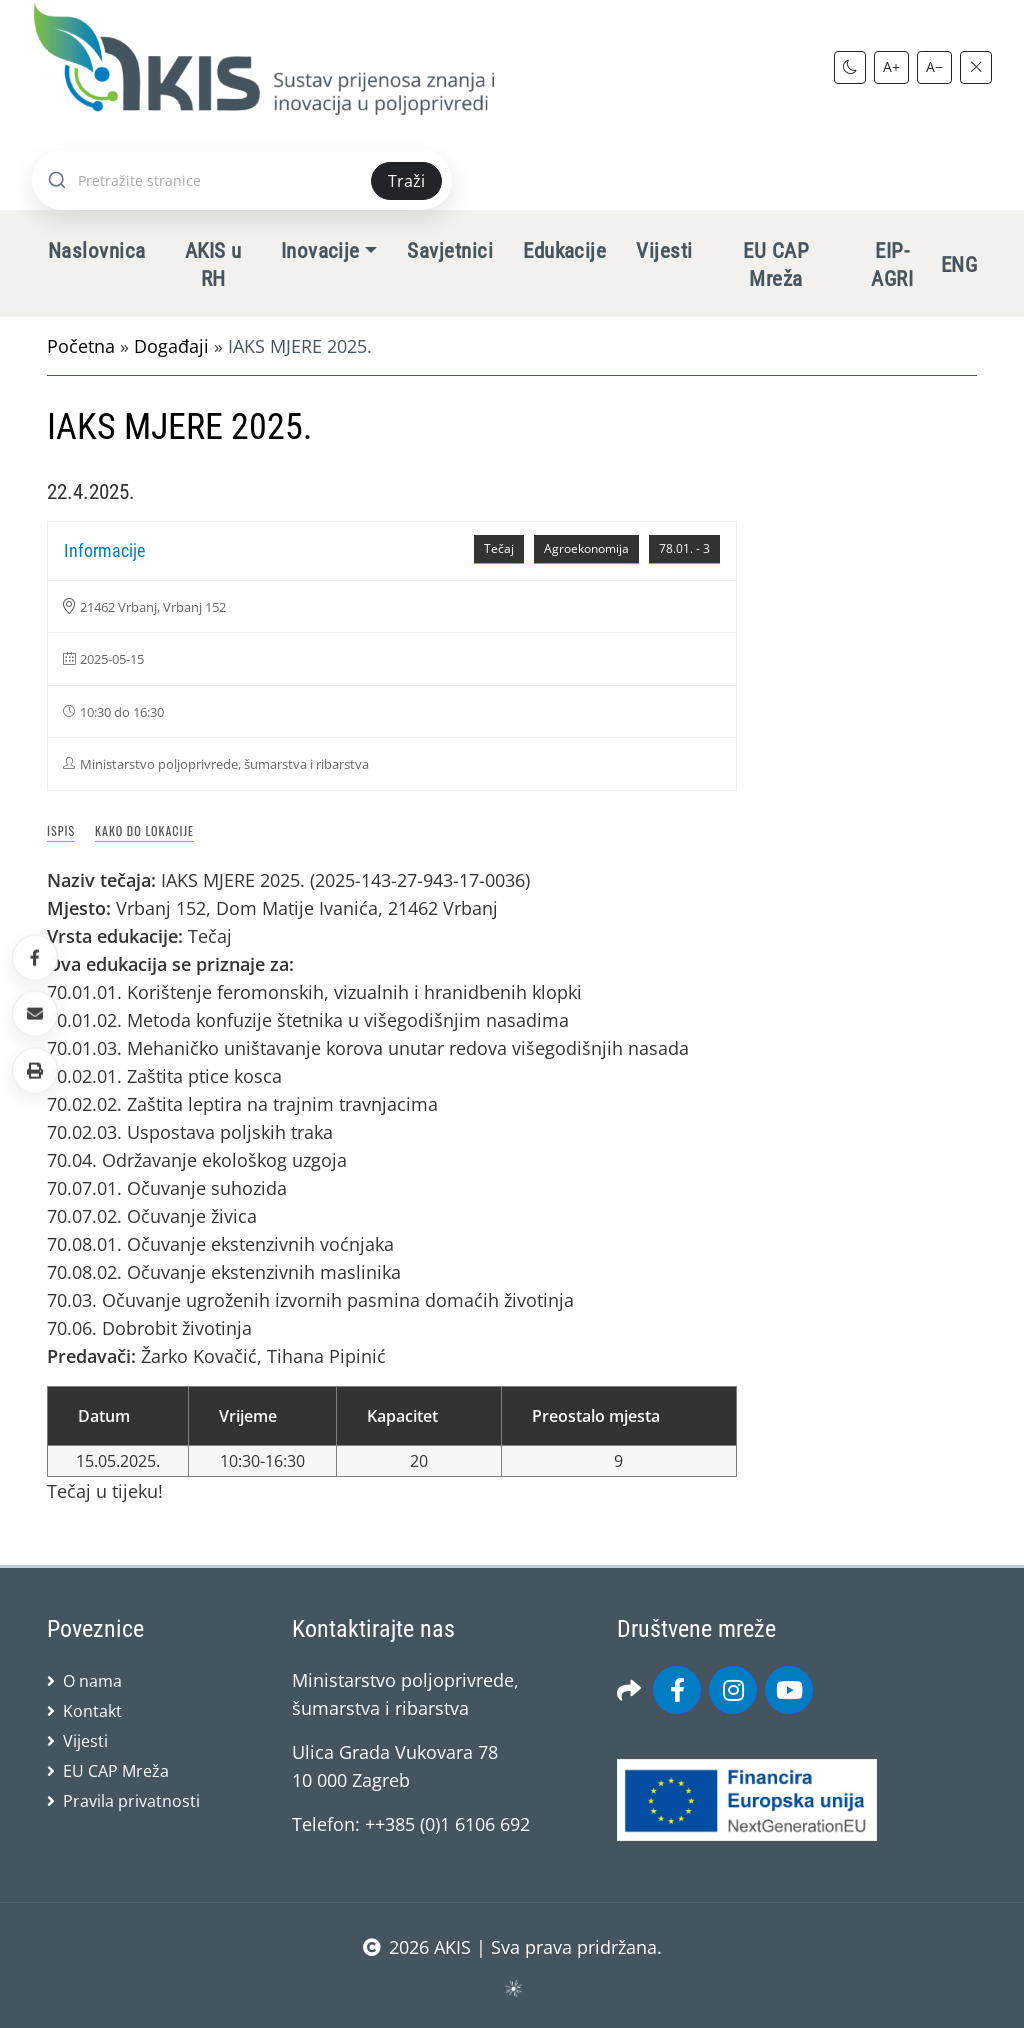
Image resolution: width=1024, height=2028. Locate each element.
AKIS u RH (213, 265)
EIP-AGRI (892, 265)
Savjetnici (450, 251)
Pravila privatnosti (131, 1801)
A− (934, 66)
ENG (959, 265)
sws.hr (512, 1987)
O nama (92, 1681)
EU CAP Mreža (776, 265)
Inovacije (320, 251)
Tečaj (499, 548)
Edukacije (564, 251)
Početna (81, 346)
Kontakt (92, 1711)
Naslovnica (97, 251)
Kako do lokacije (144, 830)
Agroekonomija (586, 548)
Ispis (61, 830)
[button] (35, 1070)
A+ (891, 66)
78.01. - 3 (684, 548)
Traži (406, 181)
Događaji (171, 346)
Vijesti (664, 251)
